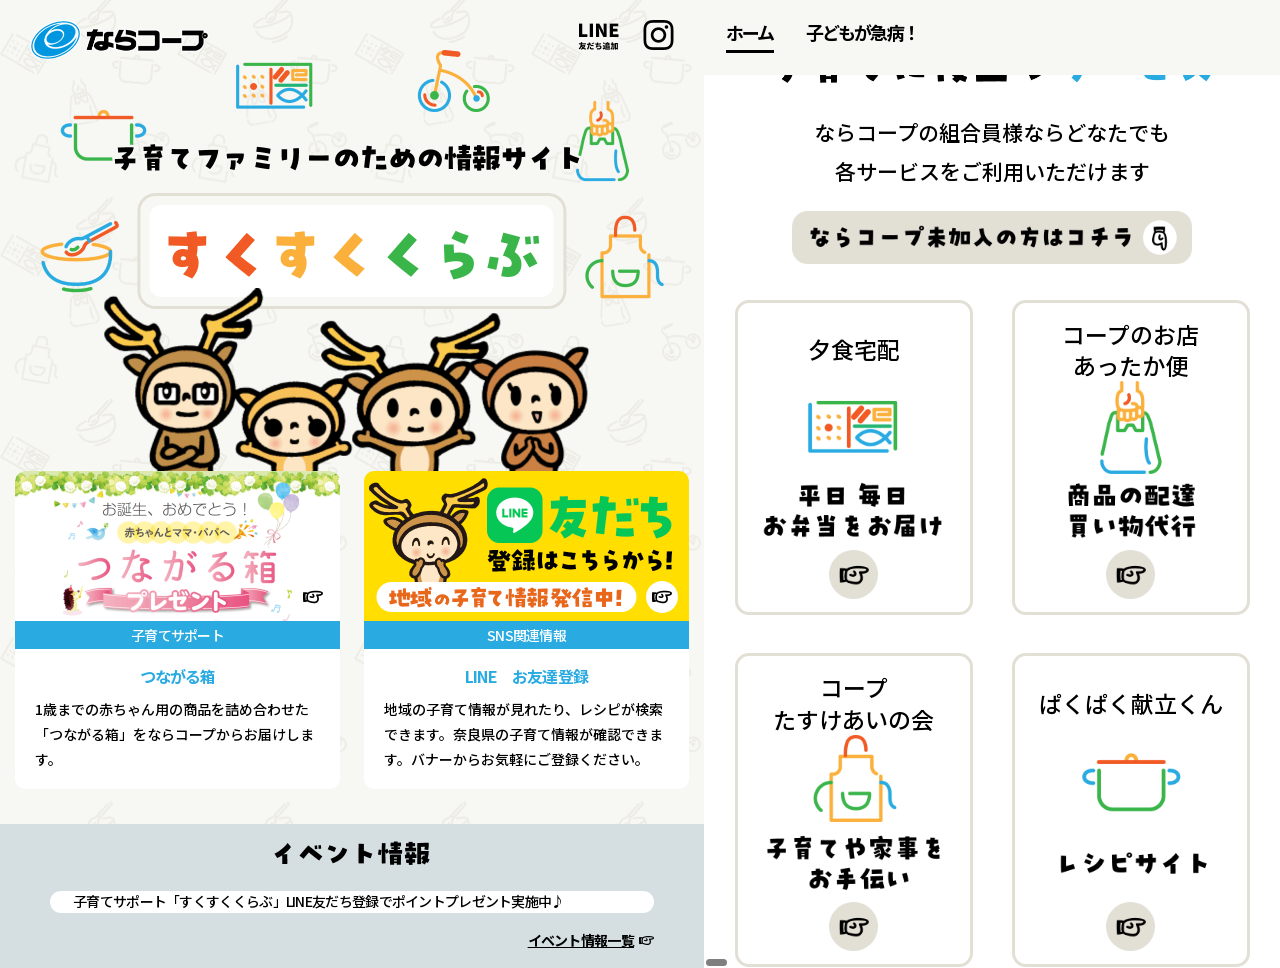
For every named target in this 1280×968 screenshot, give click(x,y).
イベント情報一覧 (581, 940)
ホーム (750, 32)
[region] (992, 484)
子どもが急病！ (862, 32)
